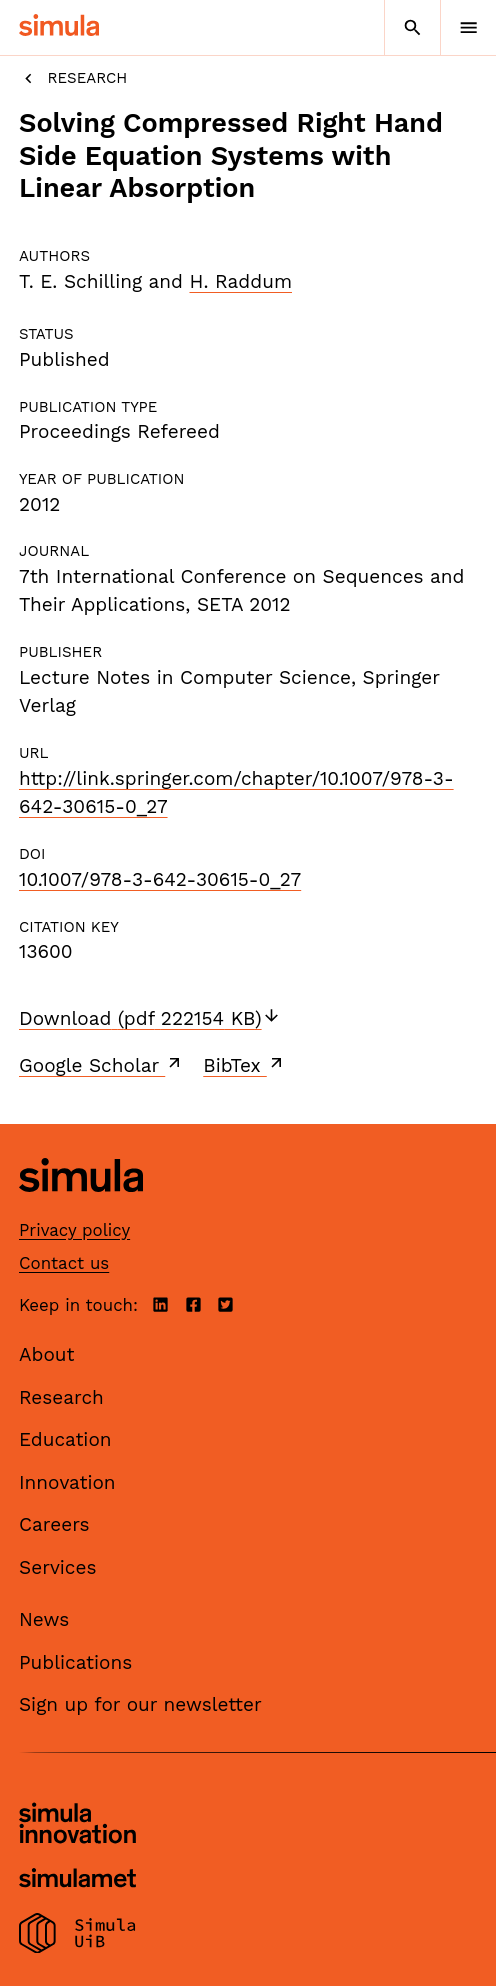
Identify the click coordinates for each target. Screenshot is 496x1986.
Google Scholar (101, 1065)
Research (73, 78)
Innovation (67, 1482)
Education (65, 1439)
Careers (54, 1524)
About (47, 1354)
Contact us (64, 1263)
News (44, 1619)
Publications (75, 1662)
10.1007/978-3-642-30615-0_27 (160, 879)
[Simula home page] (81, 1207)
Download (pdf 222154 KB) (150, 1018)
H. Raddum (240, 281)
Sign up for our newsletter (140, 1704)
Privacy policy (74, 1230)
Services (57, 1567)
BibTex (244, 1065)
